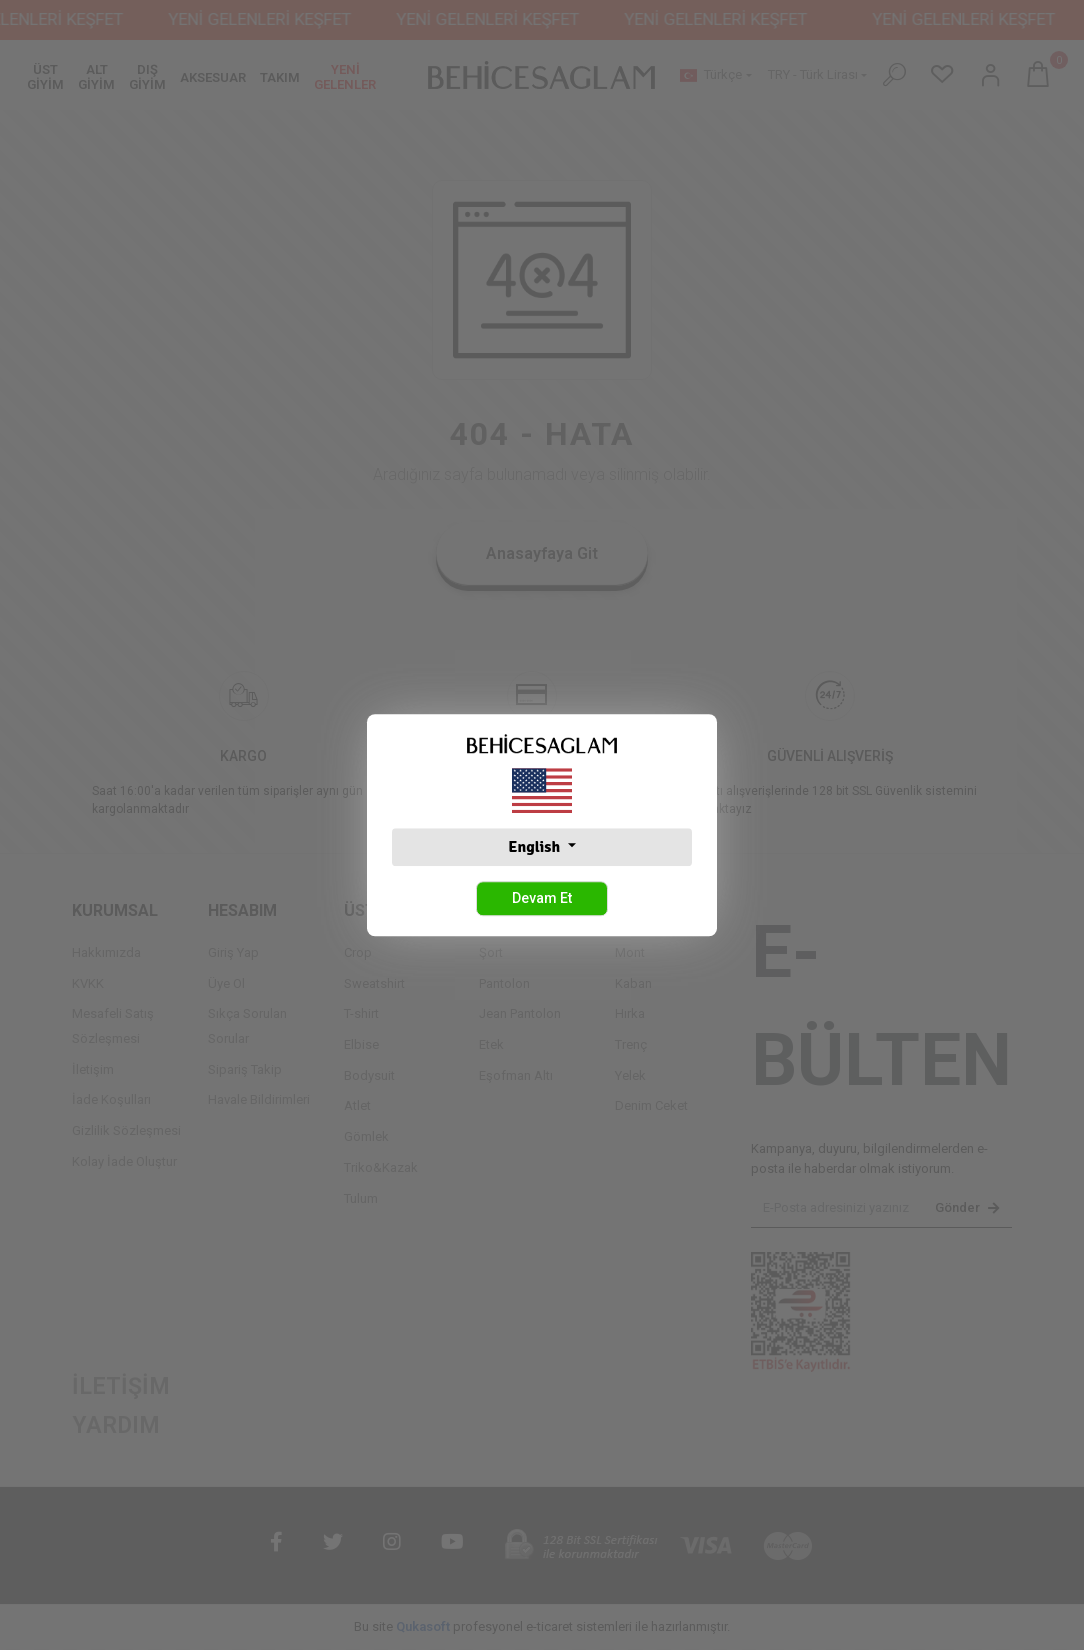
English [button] (535, 847)
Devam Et (542, 898)
